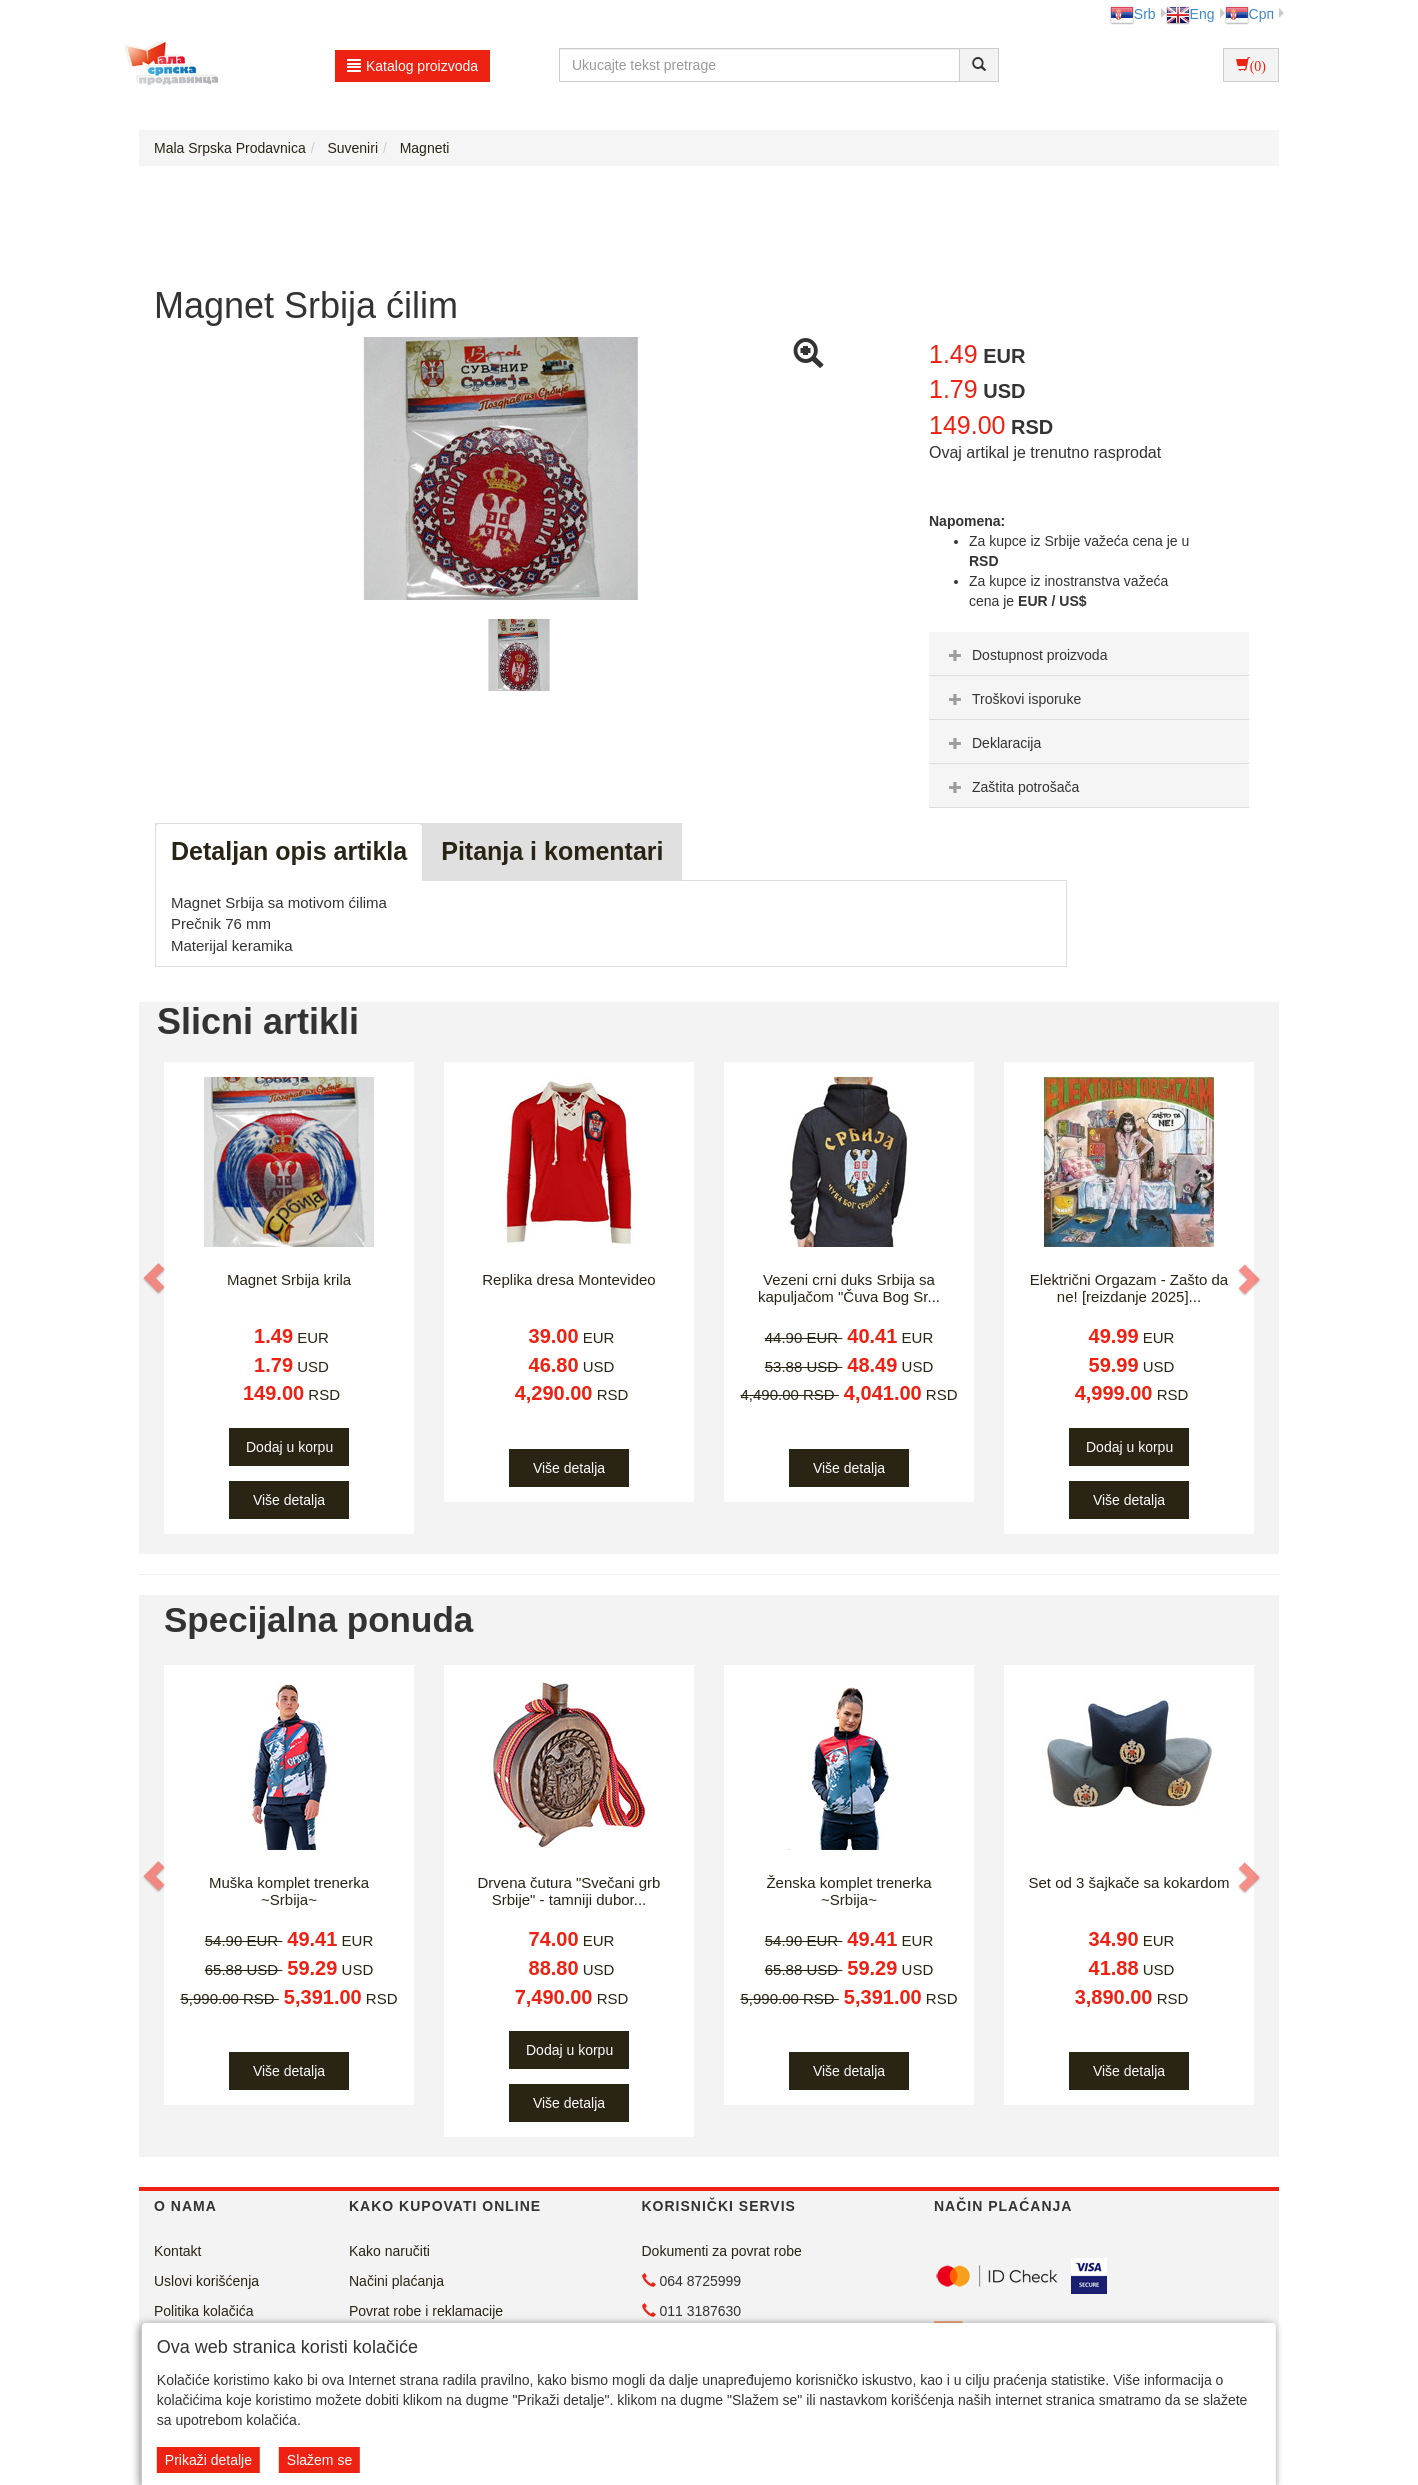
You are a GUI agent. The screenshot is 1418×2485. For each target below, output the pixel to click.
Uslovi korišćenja (206, 2281)
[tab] (1089, 654)
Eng (1190, 14)
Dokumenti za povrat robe (722, 2251)
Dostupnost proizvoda (1025, 655)
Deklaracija (992, 743)
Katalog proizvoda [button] (412, 66)
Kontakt (177, 2251)
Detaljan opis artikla (289, 851)
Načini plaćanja (396, 2281)
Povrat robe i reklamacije (426, 2311)
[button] (156, 1278)
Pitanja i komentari (552, 851)
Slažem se (319, 2460)
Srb (1133, 14)
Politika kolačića (204, 2311)
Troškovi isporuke (1012, 699)
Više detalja (289, 1500)
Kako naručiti (389, 2251)
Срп (1249, 14)
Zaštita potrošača (1011, 787)
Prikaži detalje (208, 2460)
